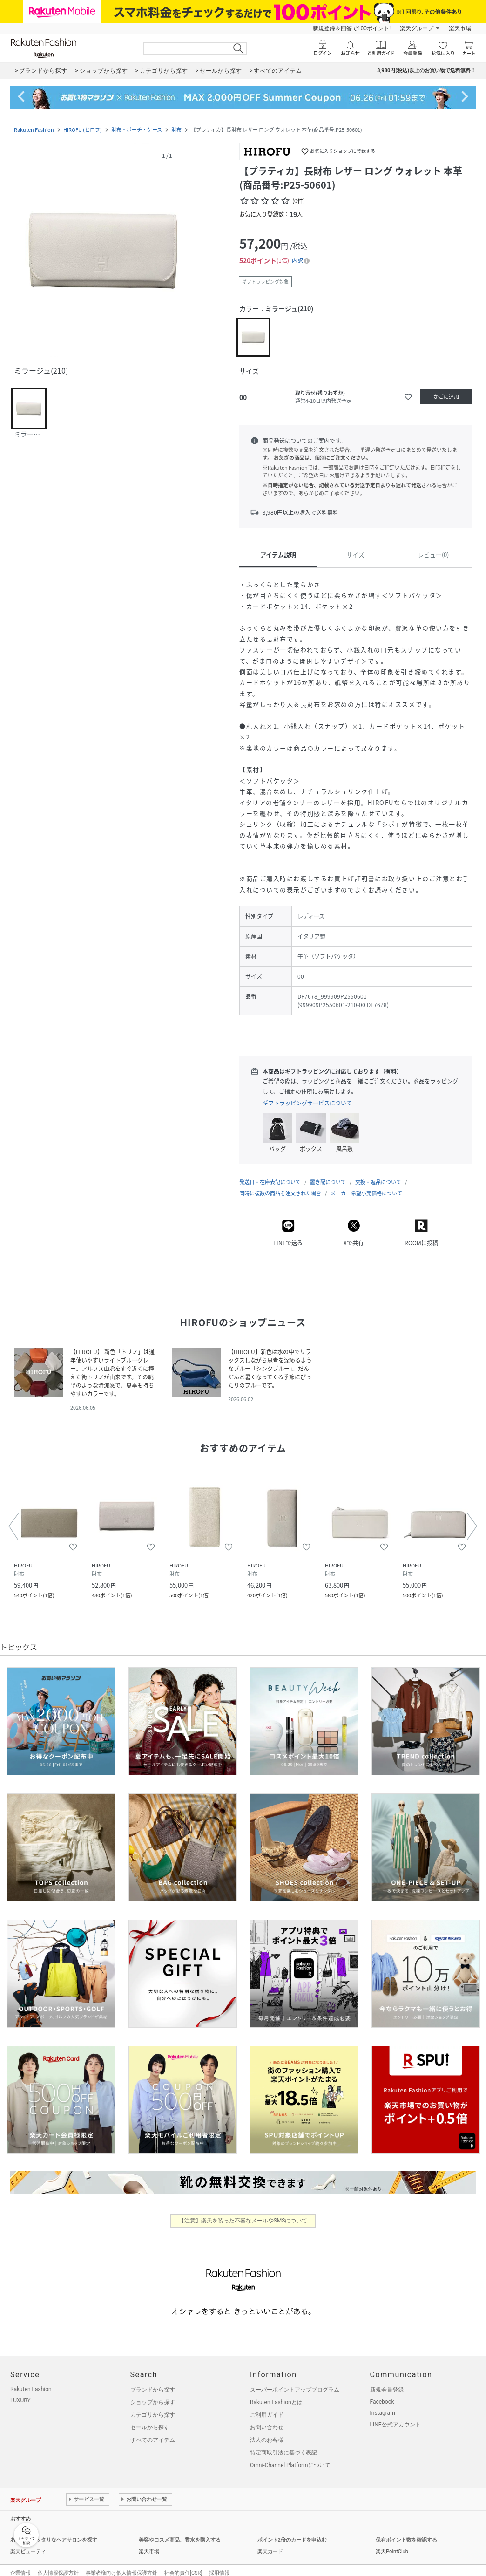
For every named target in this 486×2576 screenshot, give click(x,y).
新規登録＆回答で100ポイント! (352, 28)
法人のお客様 (267, 2430)
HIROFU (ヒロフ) (82, 130)
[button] (103, 251)
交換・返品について (378, 1173)
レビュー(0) (433, 554)
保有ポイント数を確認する (406, 2531)
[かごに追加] (446, 396)
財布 (176, 130)
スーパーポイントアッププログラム (294, 2380)
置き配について (328, 1173)
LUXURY (20, 2391)
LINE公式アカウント (395, 2415)
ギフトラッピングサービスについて (307, 1103)
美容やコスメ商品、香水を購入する (180, 2531)
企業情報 (20, 2564)
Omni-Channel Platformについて (290, 2456)
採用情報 (219, 2564)
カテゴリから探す (152, 2405)
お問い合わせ (267, 2418)
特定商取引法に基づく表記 (283, 2443)
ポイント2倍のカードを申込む (292, 2531)
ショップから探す (152, 2393)
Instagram (382, 2403)
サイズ (355, 554)
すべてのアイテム (152, 2430)
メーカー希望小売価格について (366, 1184)
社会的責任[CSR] (183, 2564)
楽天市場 (460, 28)
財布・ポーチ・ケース (136, 130)
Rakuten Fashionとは (276, 2393)
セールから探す (149, 2418)
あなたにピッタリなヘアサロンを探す (53, 2531)
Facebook (382, 2392)
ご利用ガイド (267, 2405)
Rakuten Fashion (34, 130)
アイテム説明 (278, 554)
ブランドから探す (152, 2380)
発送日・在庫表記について (270, 1173)
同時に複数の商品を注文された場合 (280, 1184)
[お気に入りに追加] (408, 397)
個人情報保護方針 (58, 2564)
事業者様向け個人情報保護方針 (121, 2564)
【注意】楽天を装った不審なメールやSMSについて (243, 2211)
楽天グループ (416, 28)
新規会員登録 (387, 2380)
